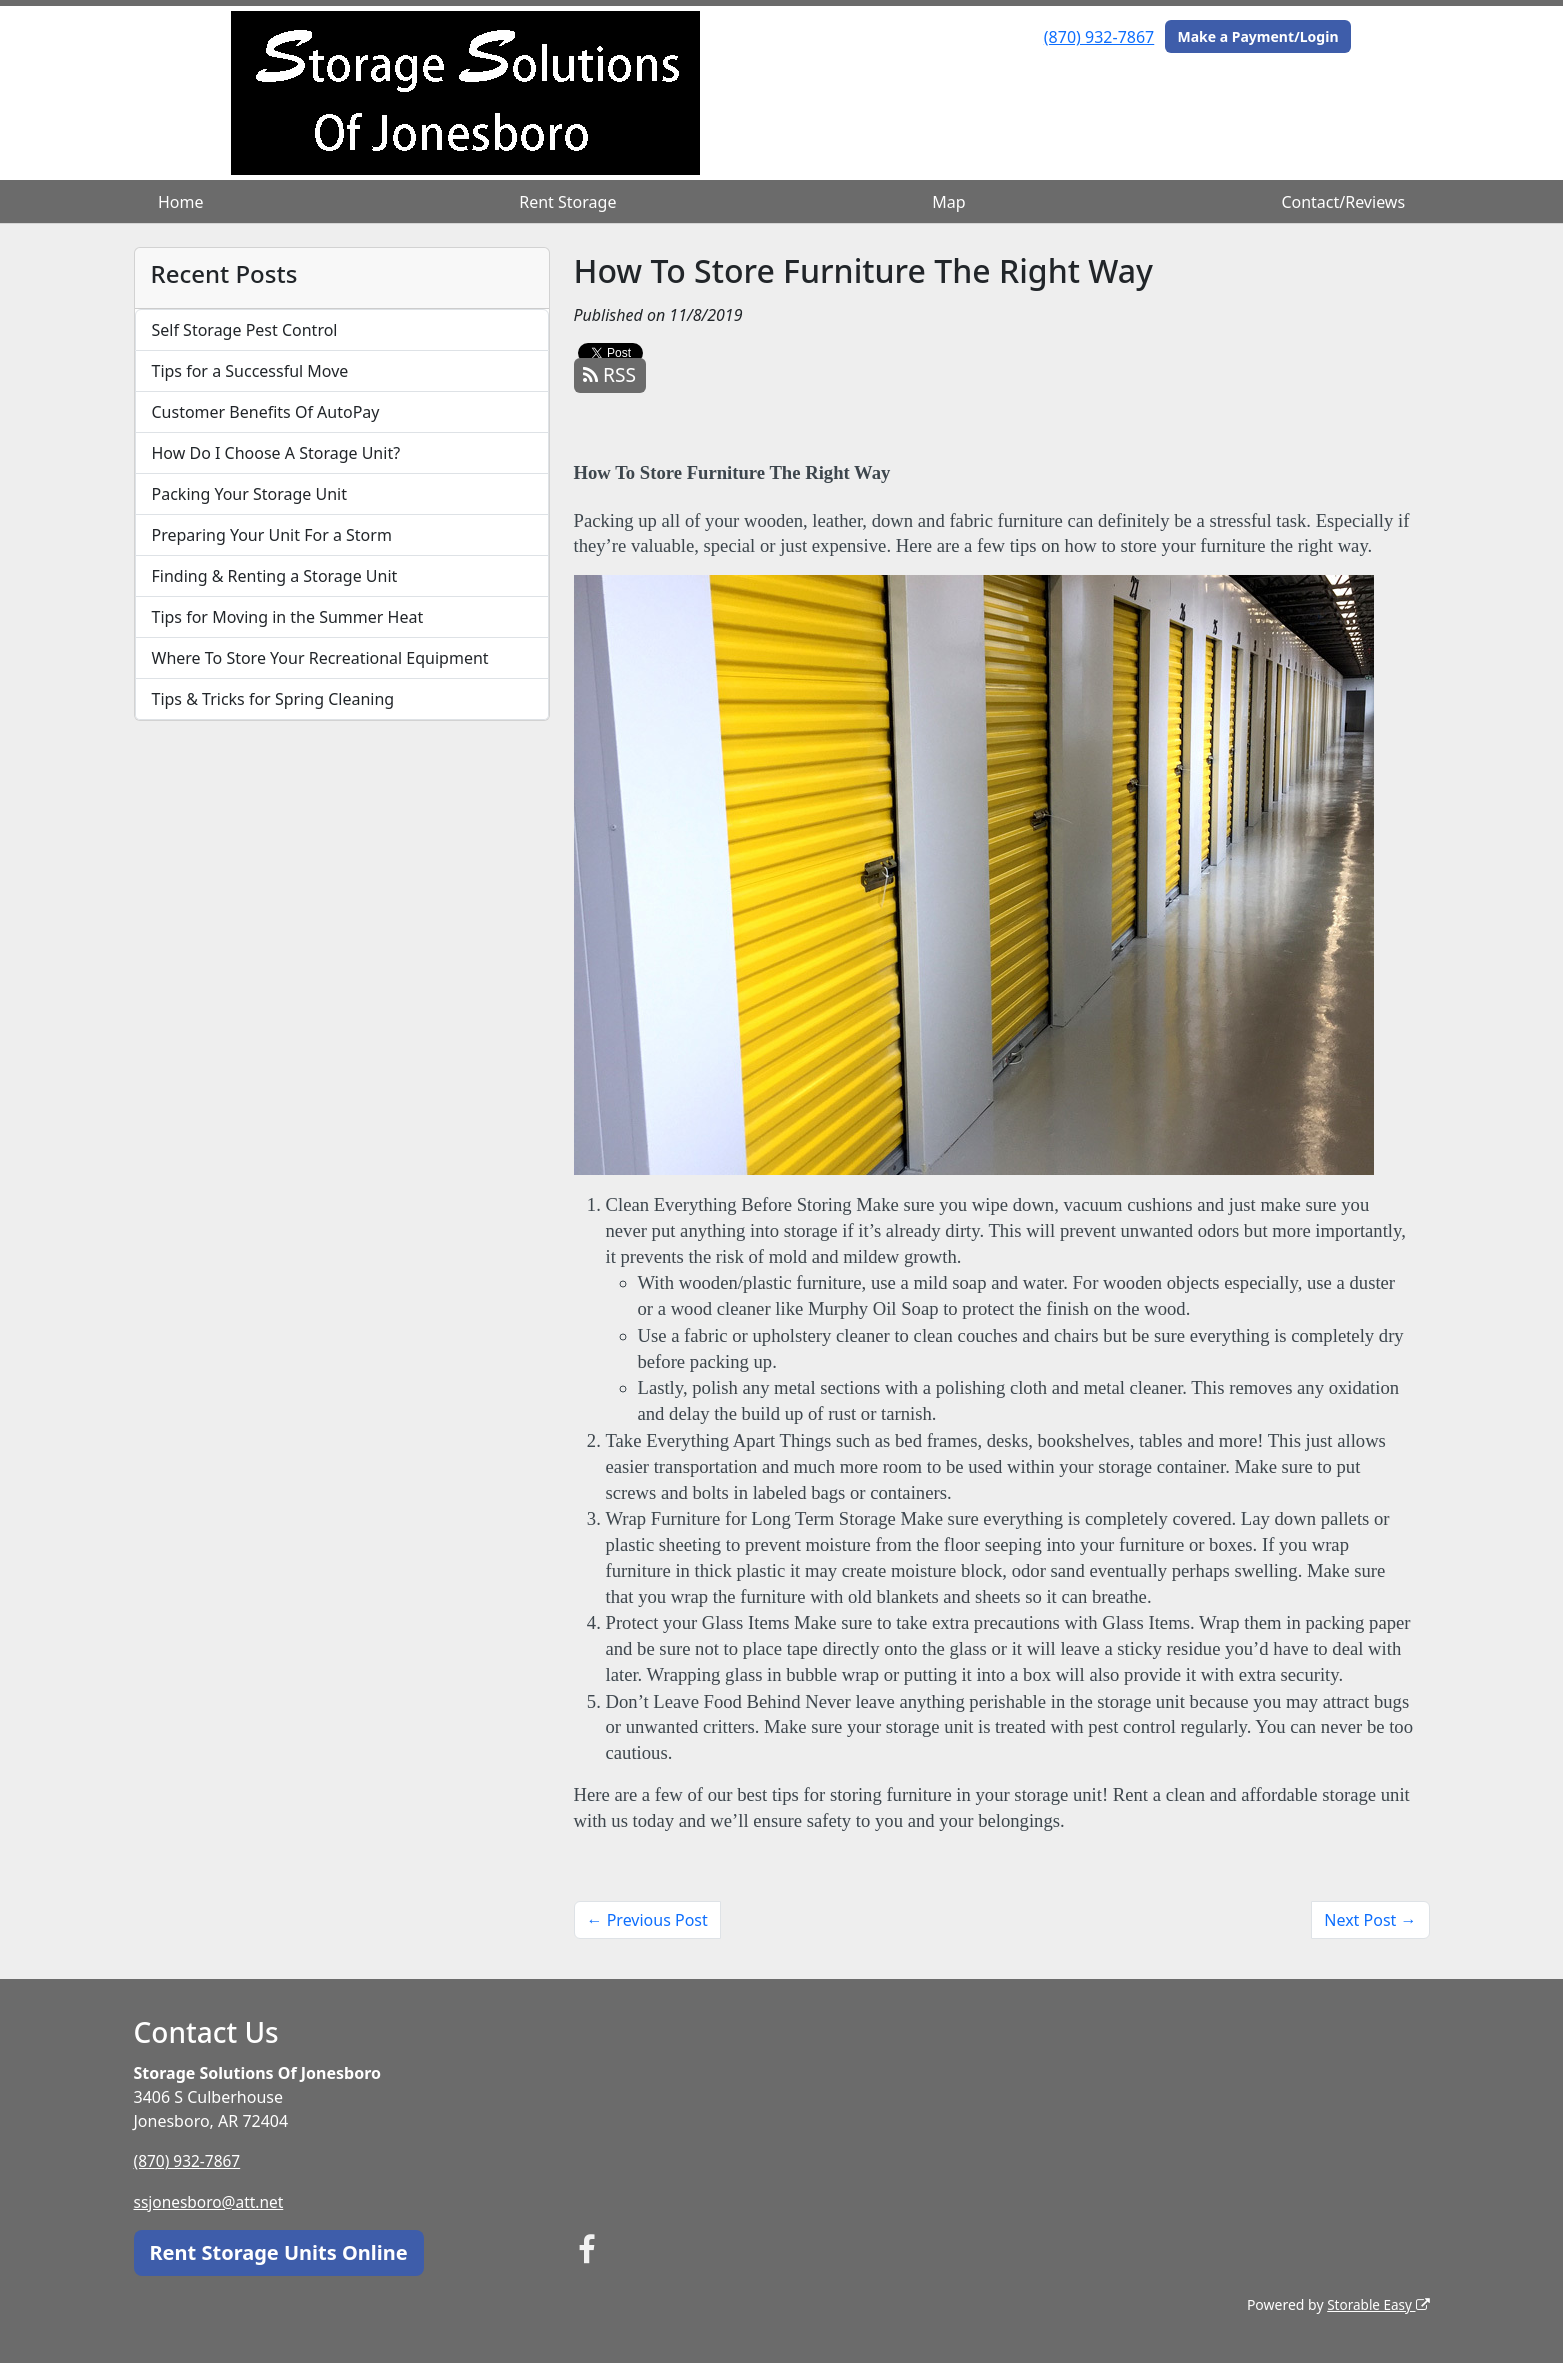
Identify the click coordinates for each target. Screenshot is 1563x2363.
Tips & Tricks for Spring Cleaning (273, 699)
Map (948, 202)
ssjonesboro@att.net (211, 2201)
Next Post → (1370, 1920)
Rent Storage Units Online (279, 2251)
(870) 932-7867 (1099, 37)
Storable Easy (1376, 2303)
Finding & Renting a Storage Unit (275, 576)
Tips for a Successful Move (250, 371)
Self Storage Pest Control (245, 330)
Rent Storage (567, 202)
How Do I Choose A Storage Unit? (276, 453)
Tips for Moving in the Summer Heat (288, 617)
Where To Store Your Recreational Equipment (320, 658)
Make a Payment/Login (1257, 36)
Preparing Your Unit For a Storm (272, 535)
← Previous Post (647, 1920)
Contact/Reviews (1343, 202)
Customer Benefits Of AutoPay (266, 412)
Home (181, 202)
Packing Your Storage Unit (250, 494)
